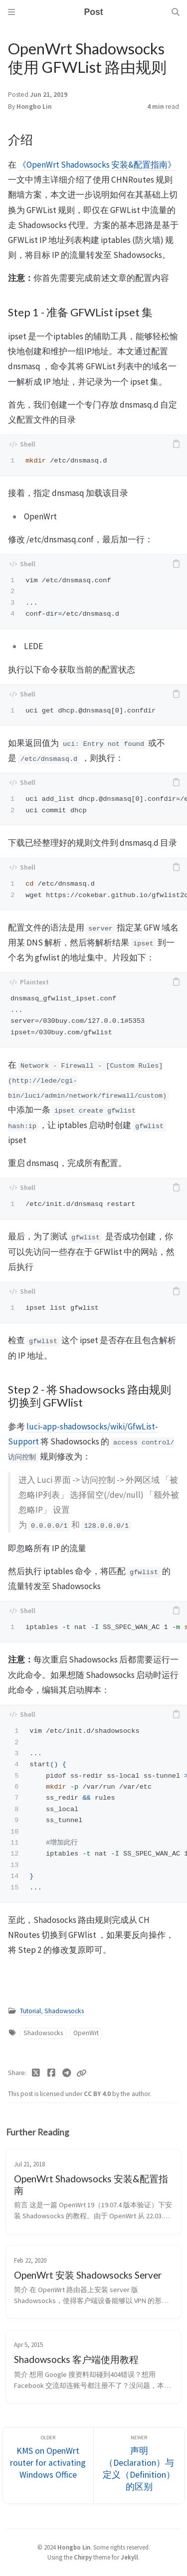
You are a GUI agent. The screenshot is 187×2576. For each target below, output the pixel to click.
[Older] (48, 2465)
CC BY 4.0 (98, 2094)
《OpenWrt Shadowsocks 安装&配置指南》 (97, 164)
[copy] (176, 444)
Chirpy (83, 2557)
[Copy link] (81, 2073)
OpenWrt (86, 2033)
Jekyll (129, 2557)
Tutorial (30, 2011)
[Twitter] (36, 2073)
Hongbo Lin (34, 106)
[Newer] (139, 2465)
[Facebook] (51, 2073)
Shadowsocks (64, 2011)
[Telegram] (66, 2073)
